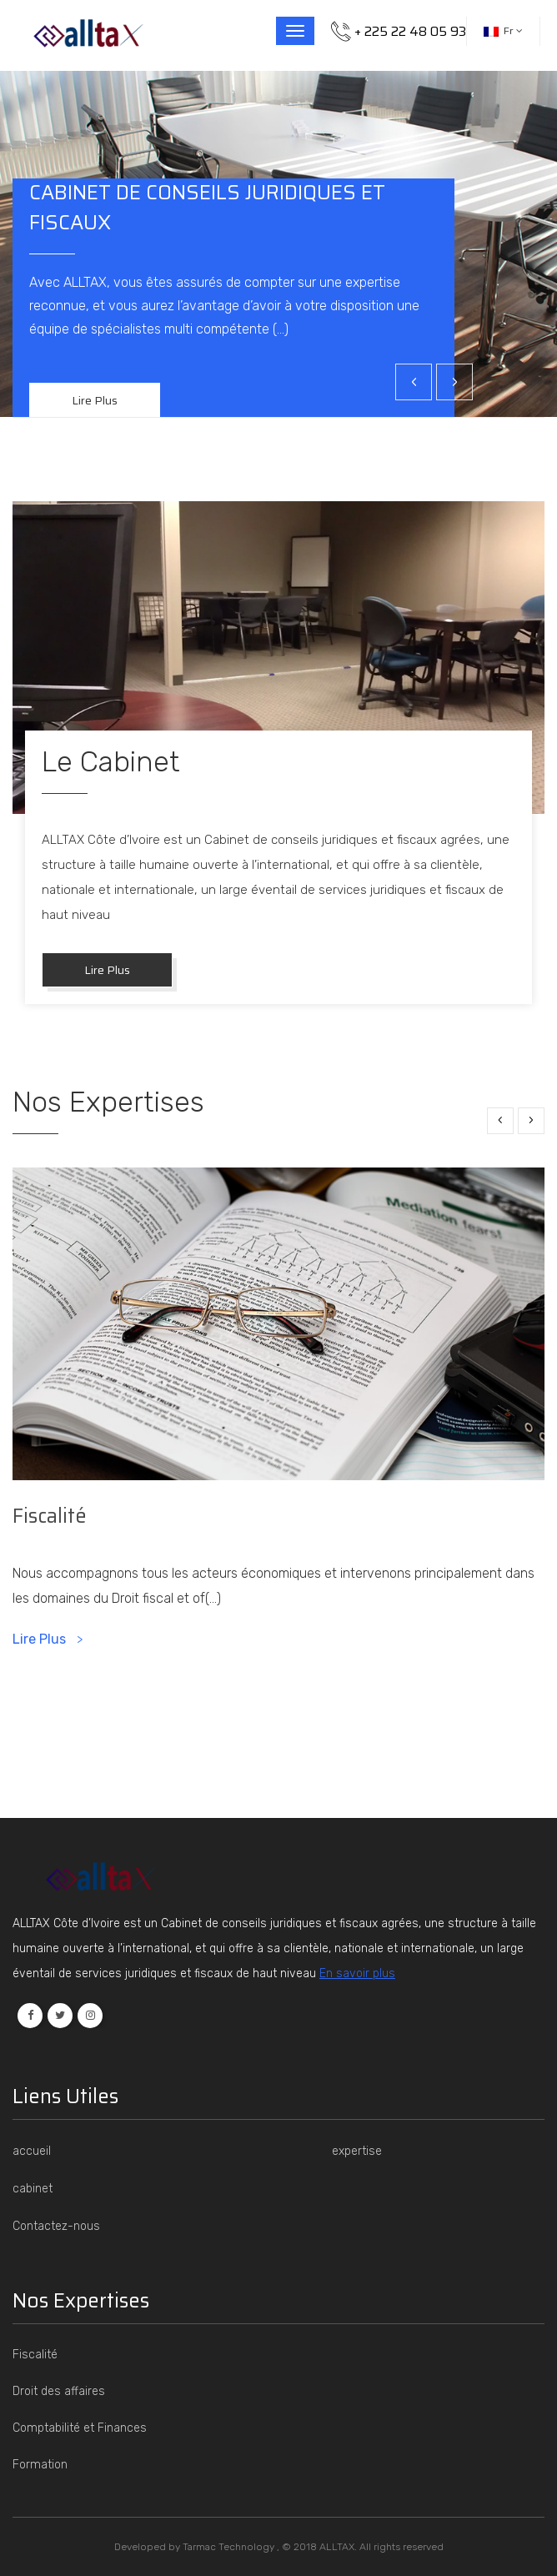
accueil (32, 2151)
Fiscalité (50, 1516)
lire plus (107, 970)
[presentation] (413, 382)
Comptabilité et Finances (80, 2428)
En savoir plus (357, 1973)
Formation (40, 2465)
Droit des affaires (59, 2391)
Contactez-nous (56, 2226)
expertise (357, 2151)
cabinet (33, 2188)
